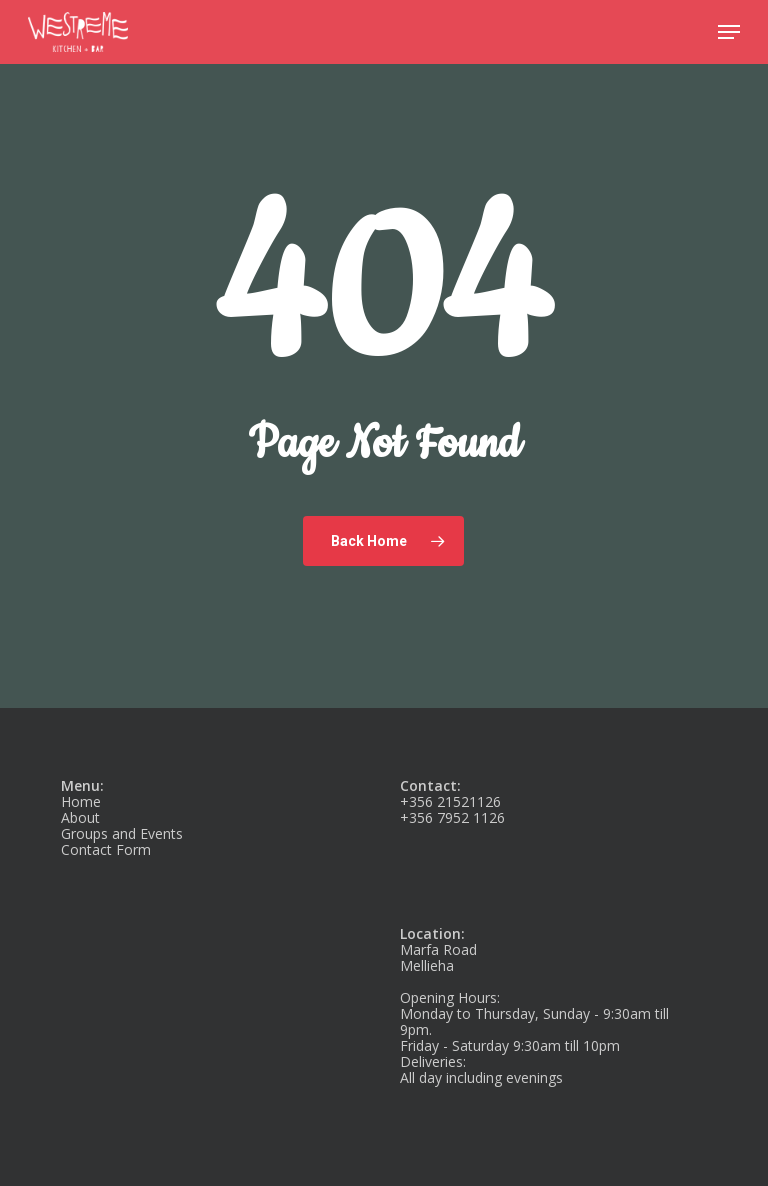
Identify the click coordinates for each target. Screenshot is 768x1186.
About (80, 817)
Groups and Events (122, 833)
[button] (729, 32)
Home (81, 801)
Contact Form (106, 849)
